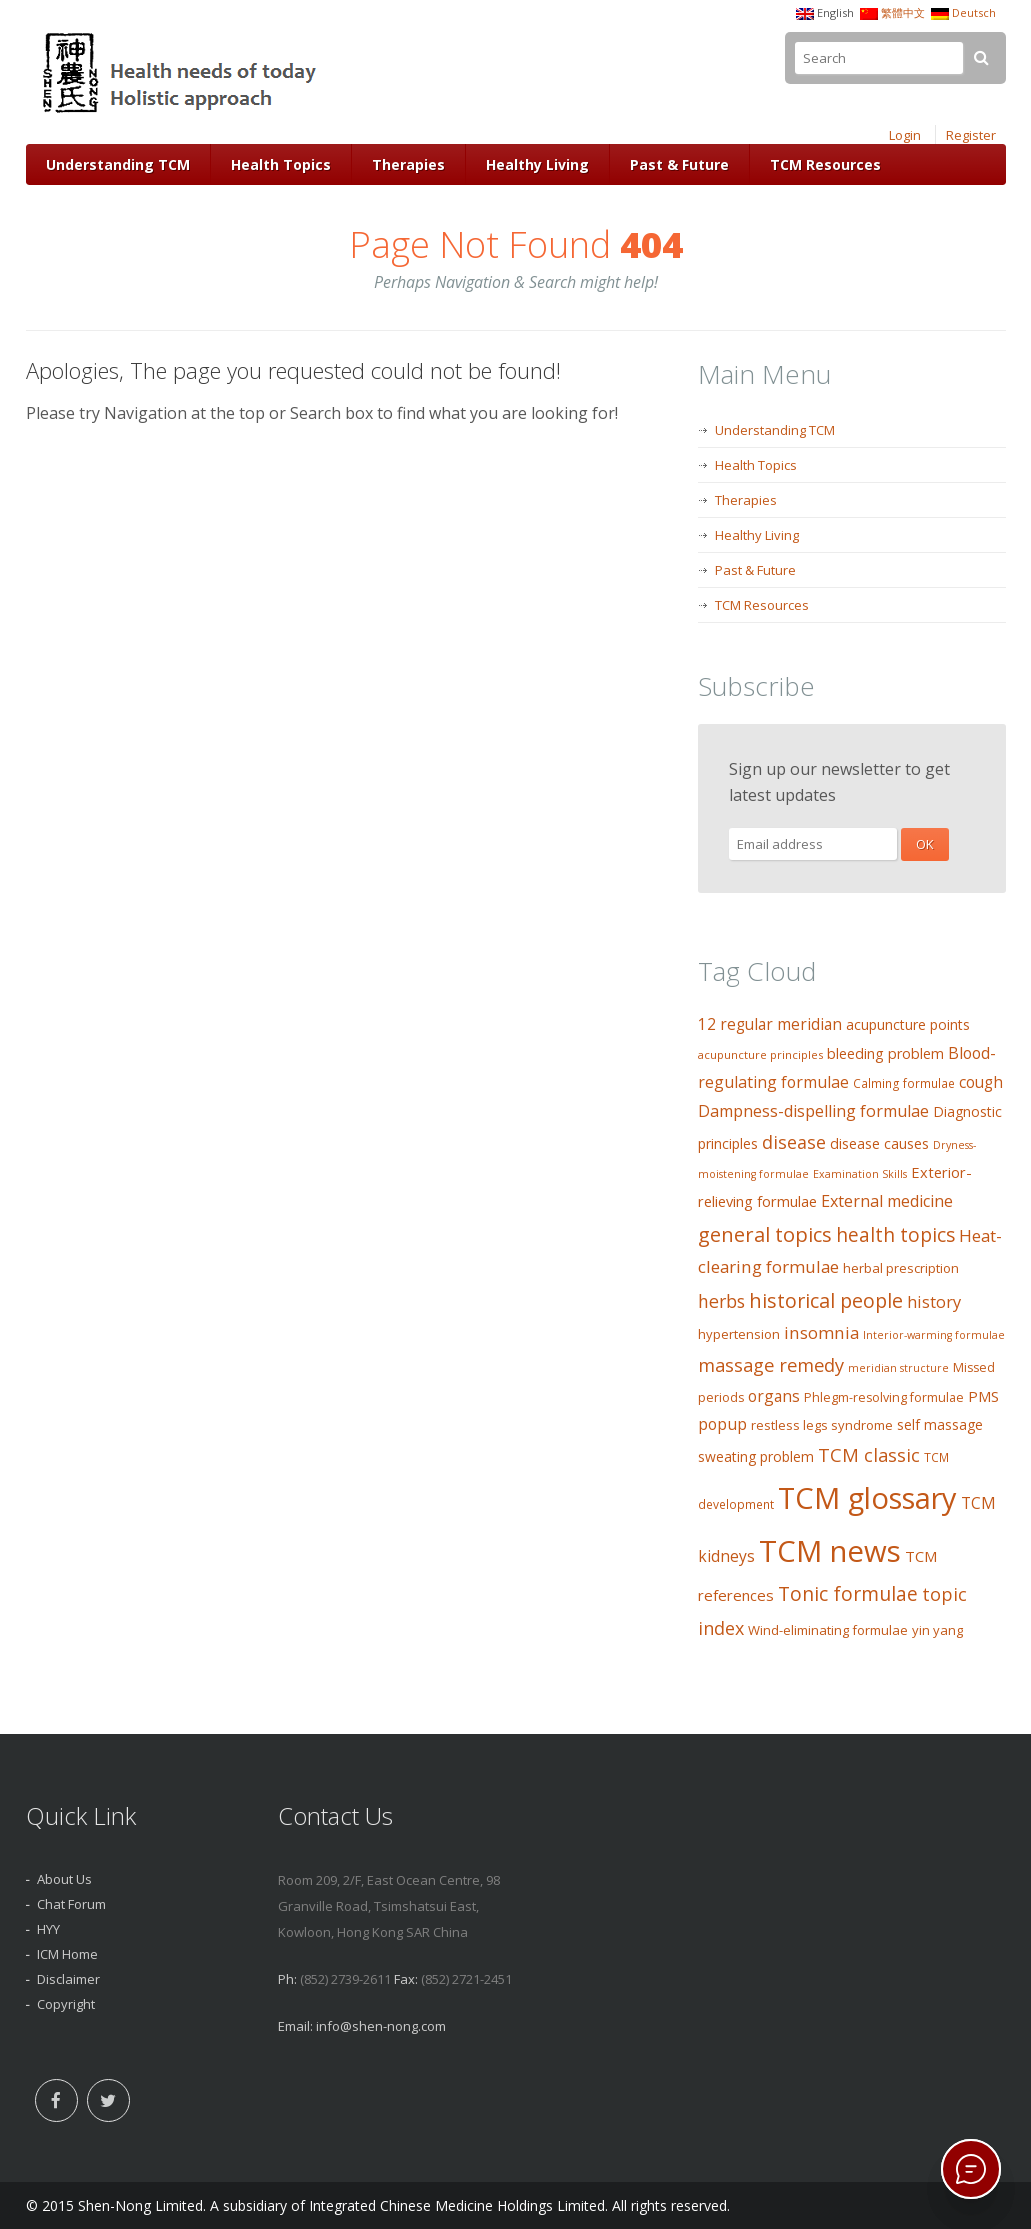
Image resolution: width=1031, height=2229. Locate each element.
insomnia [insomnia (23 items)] (821, 1332)
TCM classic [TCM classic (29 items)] (869, 1454)
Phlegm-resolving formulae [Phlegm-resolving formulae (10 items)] (884, 1397)
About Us (64, 1879)
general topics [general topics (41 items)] (765, 1234)
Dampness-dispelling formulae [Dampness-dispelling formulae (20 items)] (813, 1111)
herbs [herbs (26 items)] (721, 1301)
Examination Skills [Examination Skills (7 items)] (860, 1174)
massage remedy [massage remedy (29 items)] (771, 1364)
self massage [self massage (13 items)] (940, 1424)
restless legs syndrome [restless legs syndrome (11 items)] (822, 1425)
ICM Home (67, 1954)
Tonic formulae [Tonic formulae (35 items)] (848, 1593)
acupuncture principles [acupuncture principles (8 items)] (760, 1054)
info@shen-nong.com (381, 2026)
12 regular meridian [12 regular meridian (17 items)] (770, 1024)
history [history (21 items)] (934, 1301)
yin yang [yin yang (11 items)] (937, 1630)
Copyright (66, 2004)
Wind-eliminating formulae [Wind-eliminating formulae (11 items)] (828, 1630)
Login (905, 135)
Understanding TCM (118, 164)
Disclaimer (68, 1979)
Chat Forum (71, 1904)
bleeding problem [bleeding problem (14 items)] (885, 1053)
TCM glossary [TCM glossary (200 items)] (867, 1498)
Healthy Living (537, 164)
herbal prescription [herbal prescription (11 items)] (901, 1268)
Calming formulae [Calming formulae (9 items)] (904, 1083)
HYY (48, 1929)
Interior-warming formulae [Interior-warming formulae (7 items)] (934, 1335)
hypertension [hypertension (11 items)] (739, 1334)
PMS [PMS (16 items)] (983, 1396)
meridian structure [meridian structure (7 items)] (898, 1368)
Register (971, 135)
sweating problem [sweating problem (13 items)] (756, 1456)
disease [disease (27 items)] (794, 1142)
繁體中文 (903, 12)
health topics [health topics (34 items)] (895, 1235)
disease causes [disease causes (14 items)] (879, 1143)
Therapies (408, 164)
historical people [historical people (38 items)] (826, 1300)
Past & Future (679, 164)
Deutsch (974, 12)
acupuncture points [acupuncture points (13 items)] (908, 1024)
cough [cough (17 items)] (981, 1082)
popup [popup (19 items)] (722, 1424)
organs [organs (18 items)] (774, 1396)
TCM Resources (825, 164)
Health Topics (281, 164)
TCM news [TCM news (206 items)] (830, 1551)
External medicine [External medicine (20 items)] (887, 1201)
